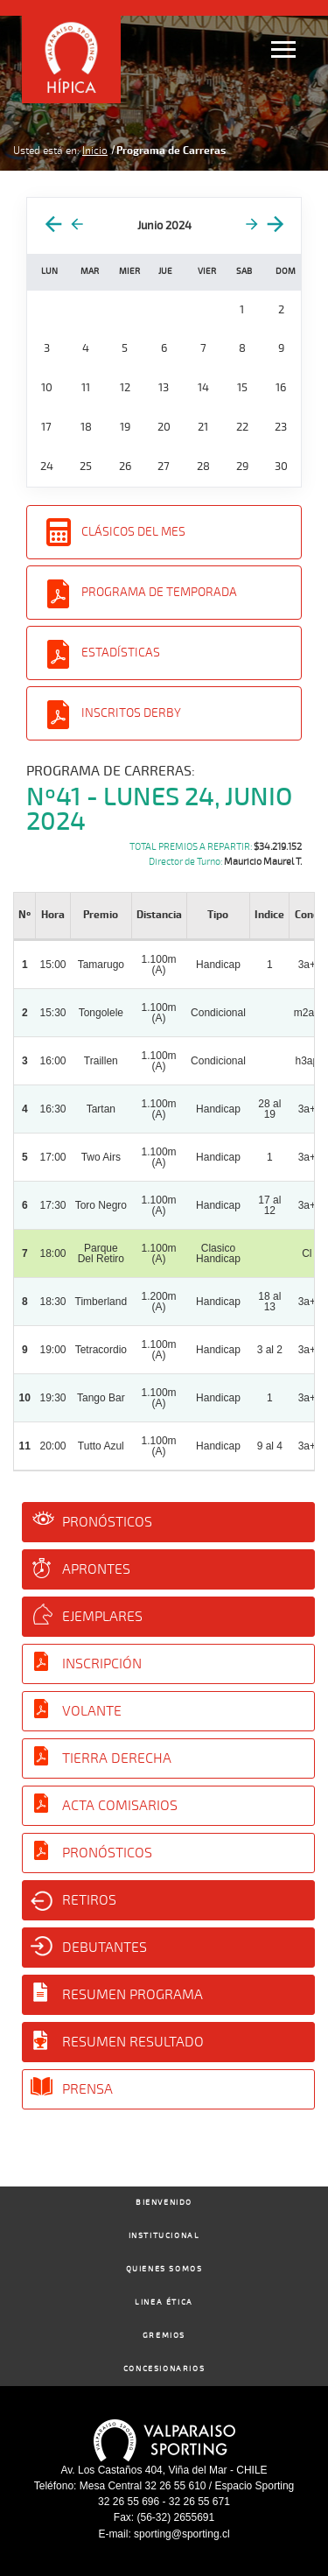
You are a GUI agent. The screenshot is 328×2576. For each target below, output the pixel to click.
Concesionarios (164, 2369)
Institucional (164, 2236)
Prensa (87, 2089)
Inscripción (102, 1664)
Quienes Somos (164, 2269)
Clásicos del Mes (133, 531)
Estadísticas (120, 652)
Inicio (95, 150)
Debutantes (104, 1947)
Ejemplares (102, 1616)
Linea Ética (164, 2302)
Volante (92, 1711)
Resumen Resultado (133, 2042)
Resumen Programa (132, 1995)
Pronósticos (107, 1522)
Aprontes (96, 1569)
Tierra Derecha (116, 1758)
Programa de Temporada (159, 592)
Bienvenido (164, 2202)
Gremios (164, 2336)
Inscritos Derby (131, 712)
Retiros (89, 1900)
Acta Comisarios (120, 1805)
